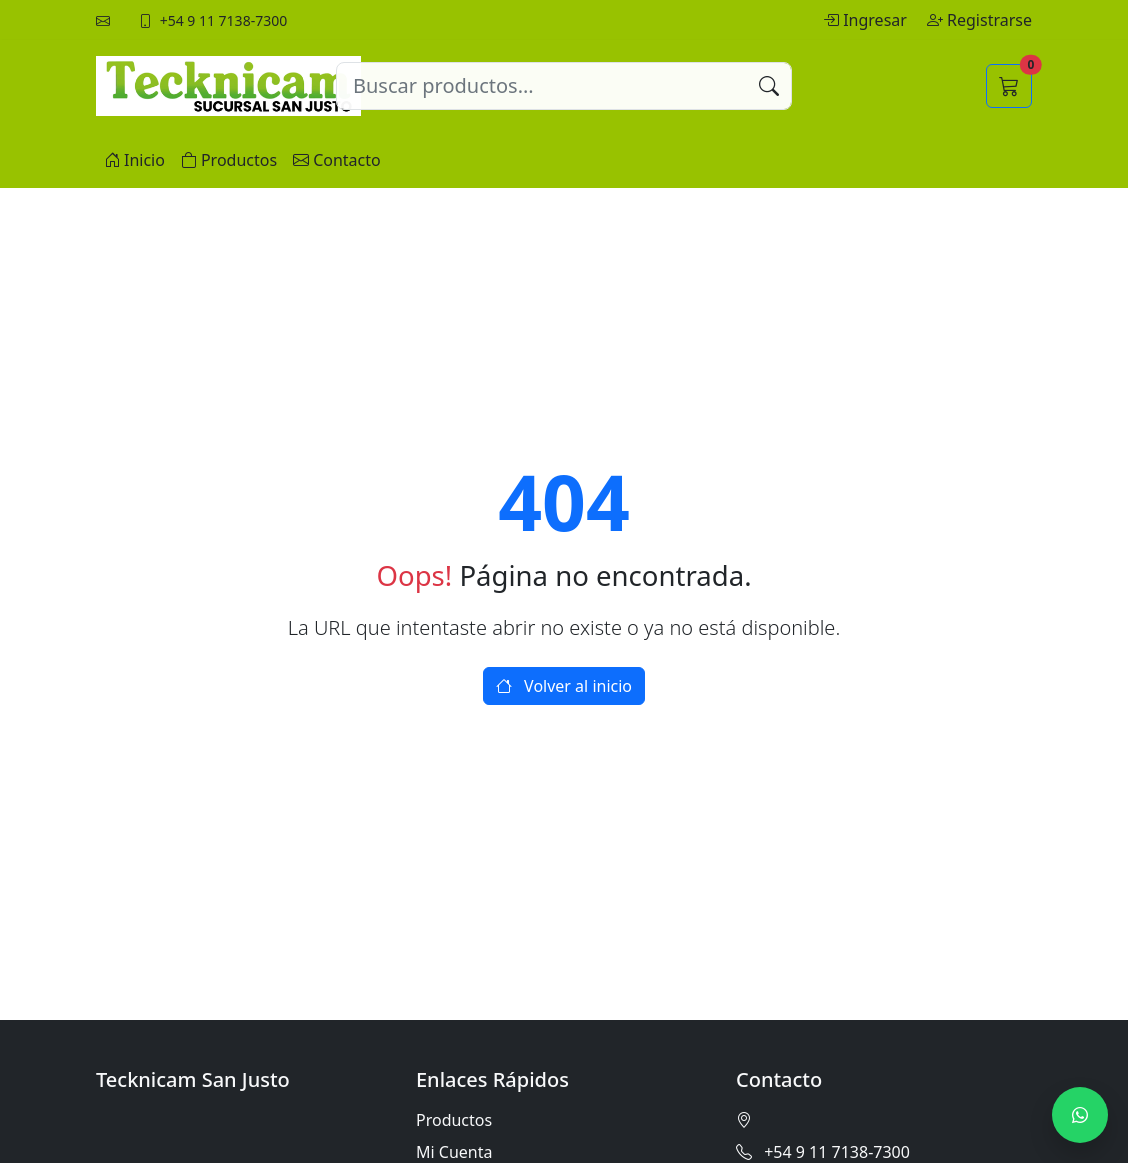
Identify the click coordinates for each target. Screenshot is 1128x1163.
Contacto (337, 160)
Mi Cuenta (454, 1152)
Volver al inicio (564, 686)
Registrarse (979, 20)
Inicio (134, 160)
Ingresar (867, 20)
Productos (229, 160)
